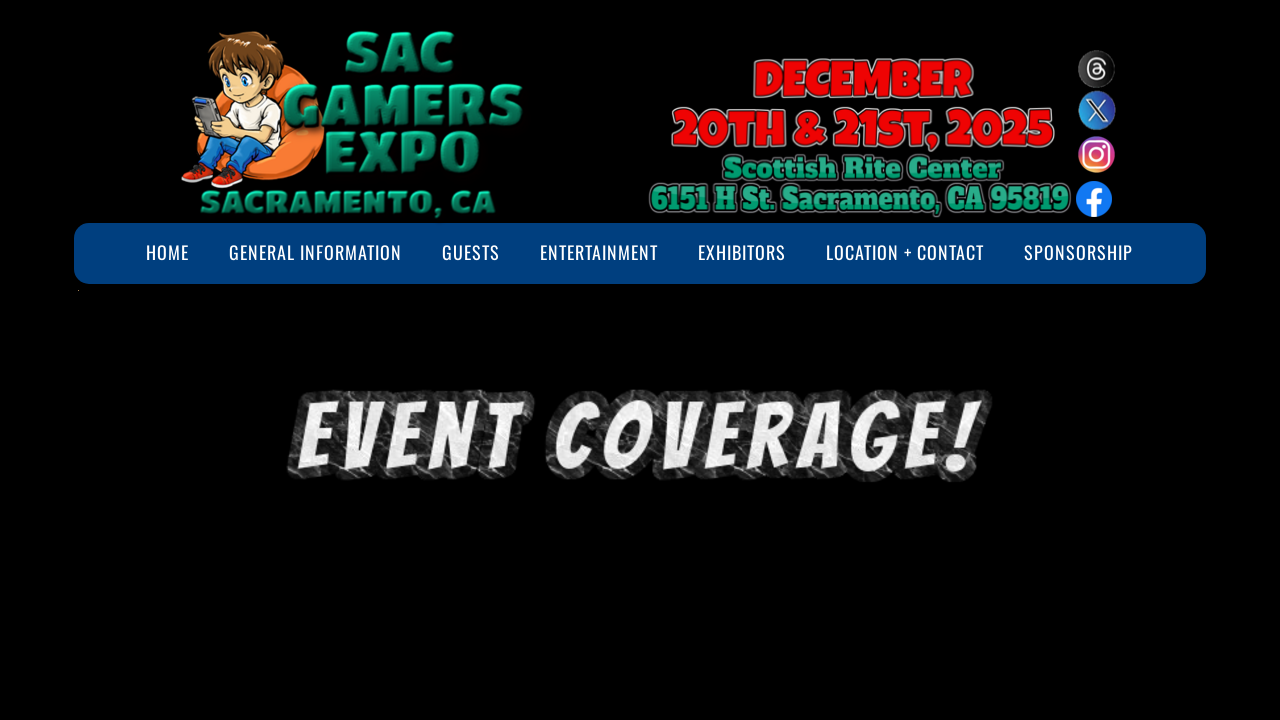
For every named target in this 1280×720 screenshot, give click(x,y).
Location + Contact (905, 252)
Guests (471, 252)
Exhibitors (742, 252)
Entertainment (599, 252)
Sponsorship (1078, 252)
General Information (315, 252)
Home (167, 252)
